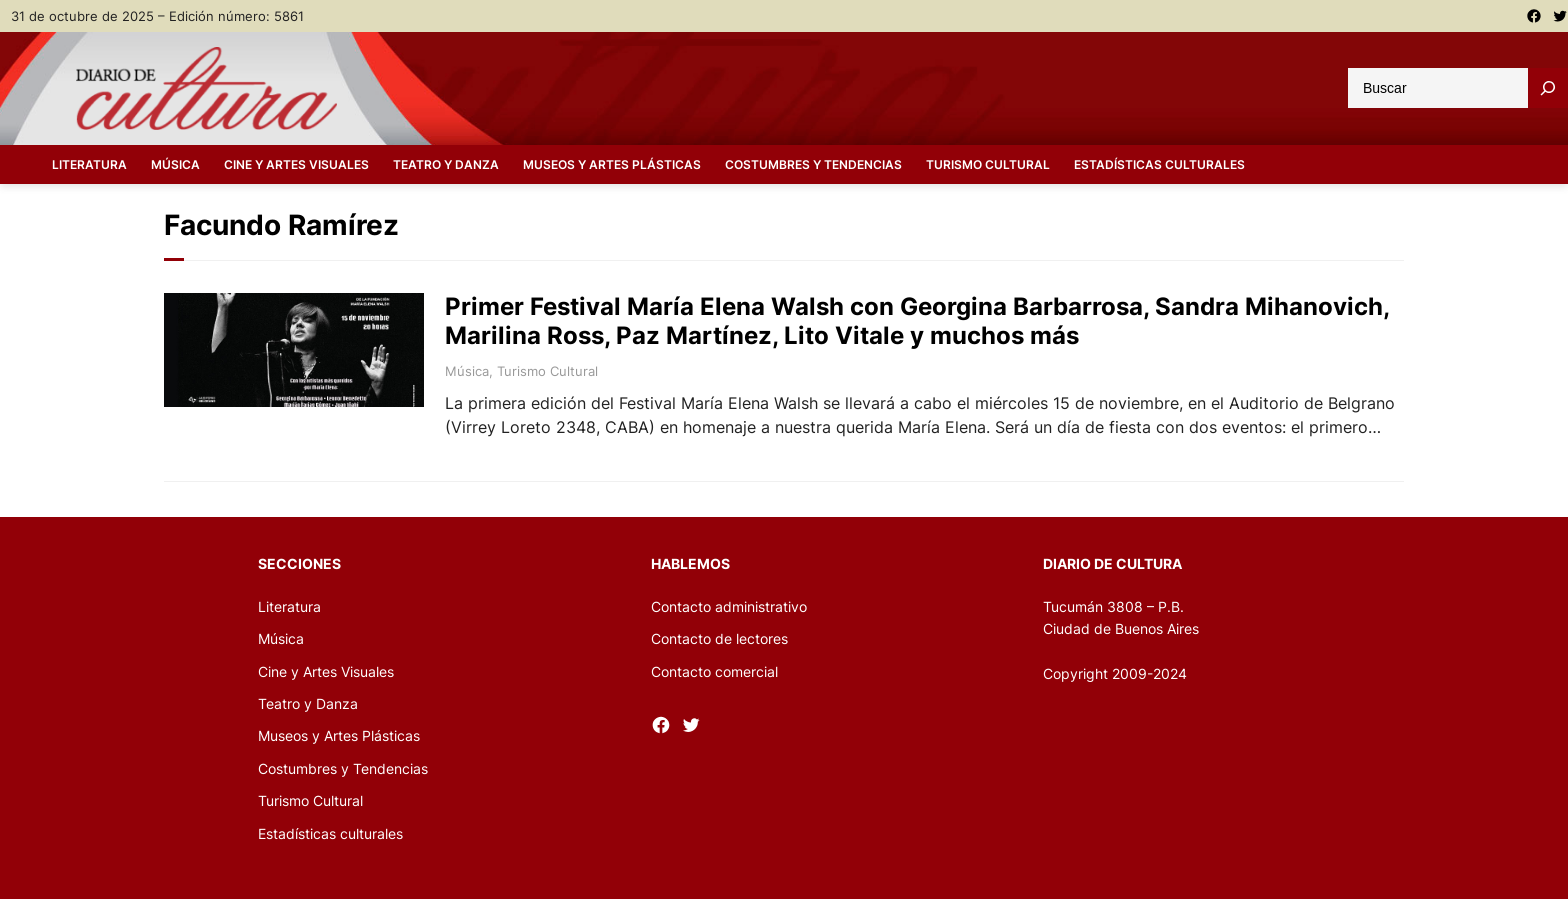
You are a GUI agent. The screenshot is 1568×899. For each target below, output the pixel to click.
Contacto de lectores (719, 638)
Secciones (299, 563)
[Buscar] (1548, 88)
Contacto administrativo (729, 606)
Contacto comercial (714, 671)
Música (467, 371)
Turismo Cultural (547, 371)
